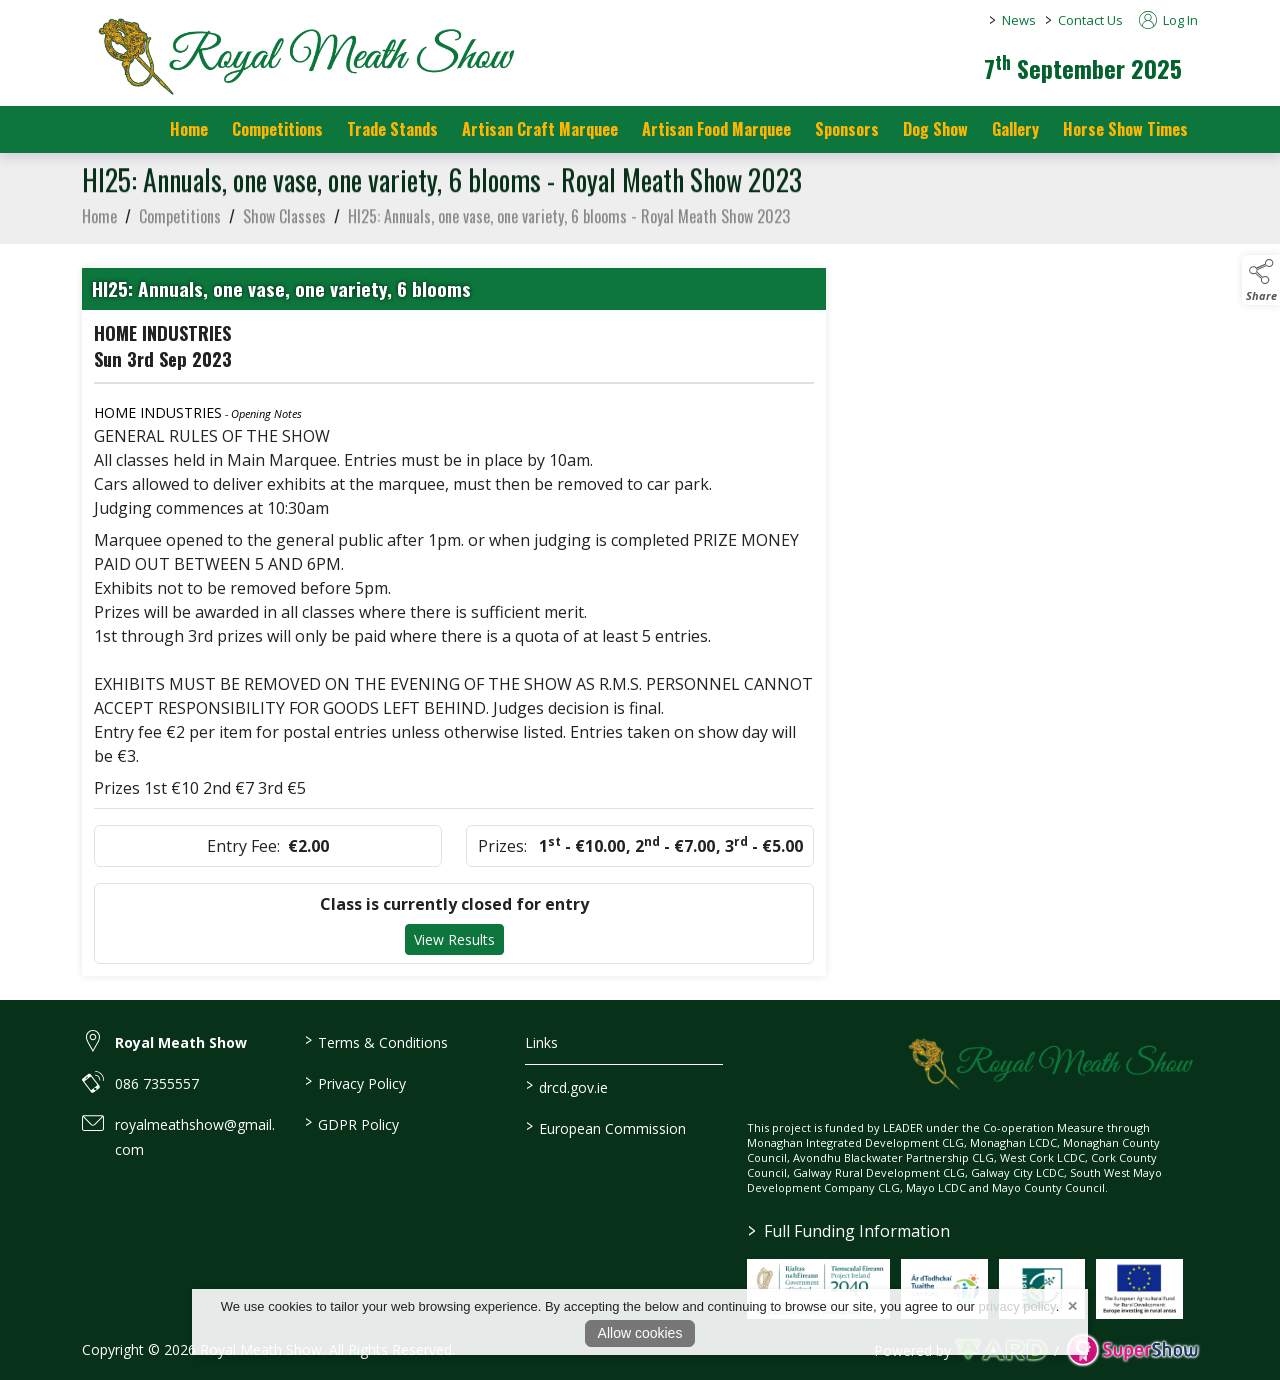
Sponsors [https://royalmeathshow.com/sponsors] (847, 129)
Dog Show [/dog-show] (935, 129)
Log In (1168, 20)
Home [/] (189, 129)
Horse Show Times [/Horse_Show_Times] (1125, 129)
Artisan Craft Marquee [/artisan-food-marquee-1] (540, 129)
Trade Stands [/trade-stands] (392, 129)
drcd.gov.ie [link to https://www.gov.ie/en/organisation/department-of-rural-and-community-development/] (567, 1086)
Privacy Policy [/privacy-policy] (354, 1082)
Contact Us (1090, 20)
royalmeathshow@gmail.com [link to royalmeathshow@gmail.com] (195, 1137)
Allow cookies (640, 1333)
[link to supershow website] (1132, 1350)
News (1019, 20)
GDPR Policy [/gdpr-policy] (351, 1123)
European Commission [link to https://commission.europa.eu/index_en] (606, 1127)
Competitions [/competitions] (277, 129)
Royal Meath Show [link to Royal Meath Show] (181, 1042)
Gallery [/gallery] (1015, 129)
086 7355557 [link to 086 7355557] (157, 1083)
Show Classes (284, 221)
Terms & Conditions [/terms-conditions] (375, 1041)
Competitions (180, 221)
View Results (454, 944)
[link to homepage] (302, 55)
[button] (1261, 280)
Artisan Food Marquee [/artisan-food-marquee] (716, 129)
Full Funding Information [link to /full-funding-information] (849, 1231)
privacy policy (1017, 1306)
